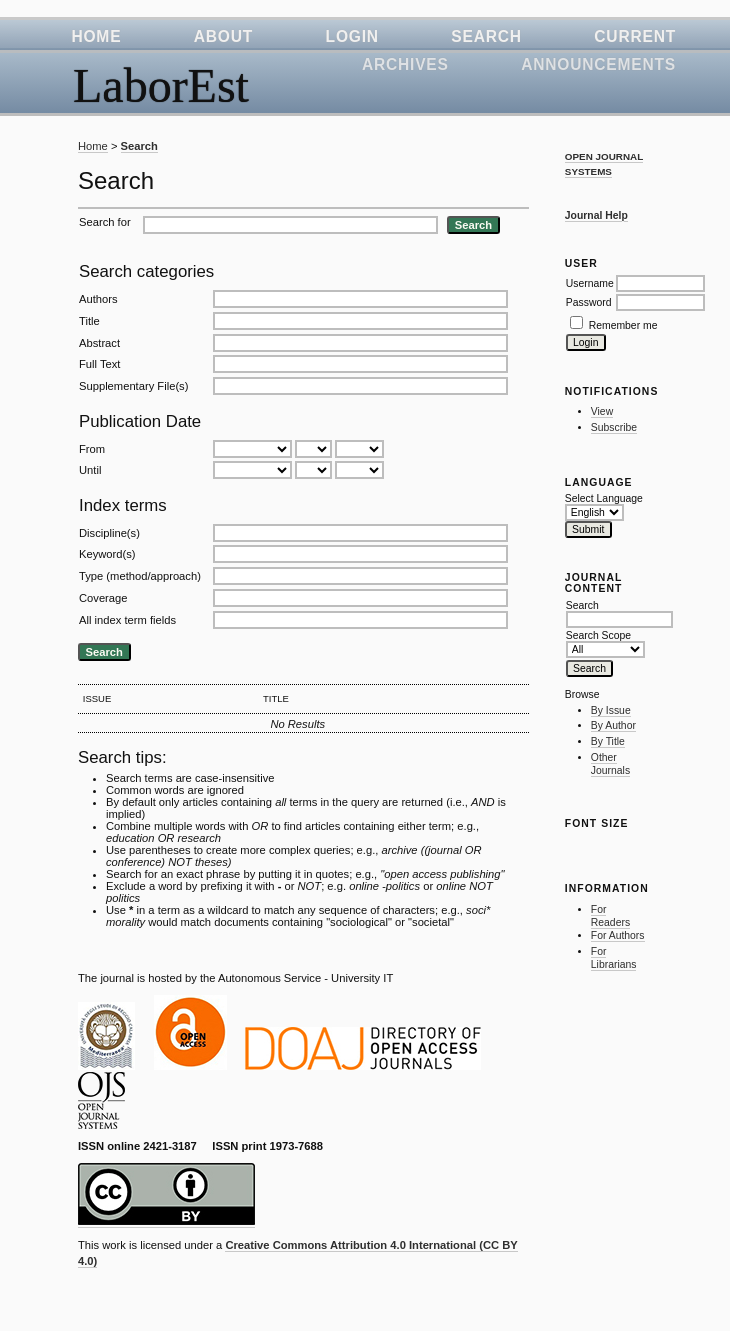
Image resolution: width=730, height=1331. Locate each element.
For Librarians (614, 958)
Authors (98, 299)
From (92, 449)
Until (90, 470)
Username (590, 283)
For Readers (610, 916)
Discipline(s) (109, 533)
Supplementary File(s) (133, 386)
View (602, 411)
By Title (608, 741)
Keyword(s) (107, 554)
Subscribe (614, 427)
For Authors (618, 935)
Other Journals (610, 764)
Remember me (623, 325)
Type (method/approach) (140, 576)
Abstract (99, 343)
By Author (613, 725)
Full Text (99, 364)
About (223, 36)
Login (352, 36)
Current (635, 36)
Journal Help (596, 215)
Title (89, 321)
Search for (105, 222)
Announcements (598, 64)
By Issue (611, 710)
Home (96, 36)
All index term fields (127, 620)
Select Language (604, 498)
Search (486, 36)
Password (589, 302)
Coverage (103, 598)
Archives (405, 64)
